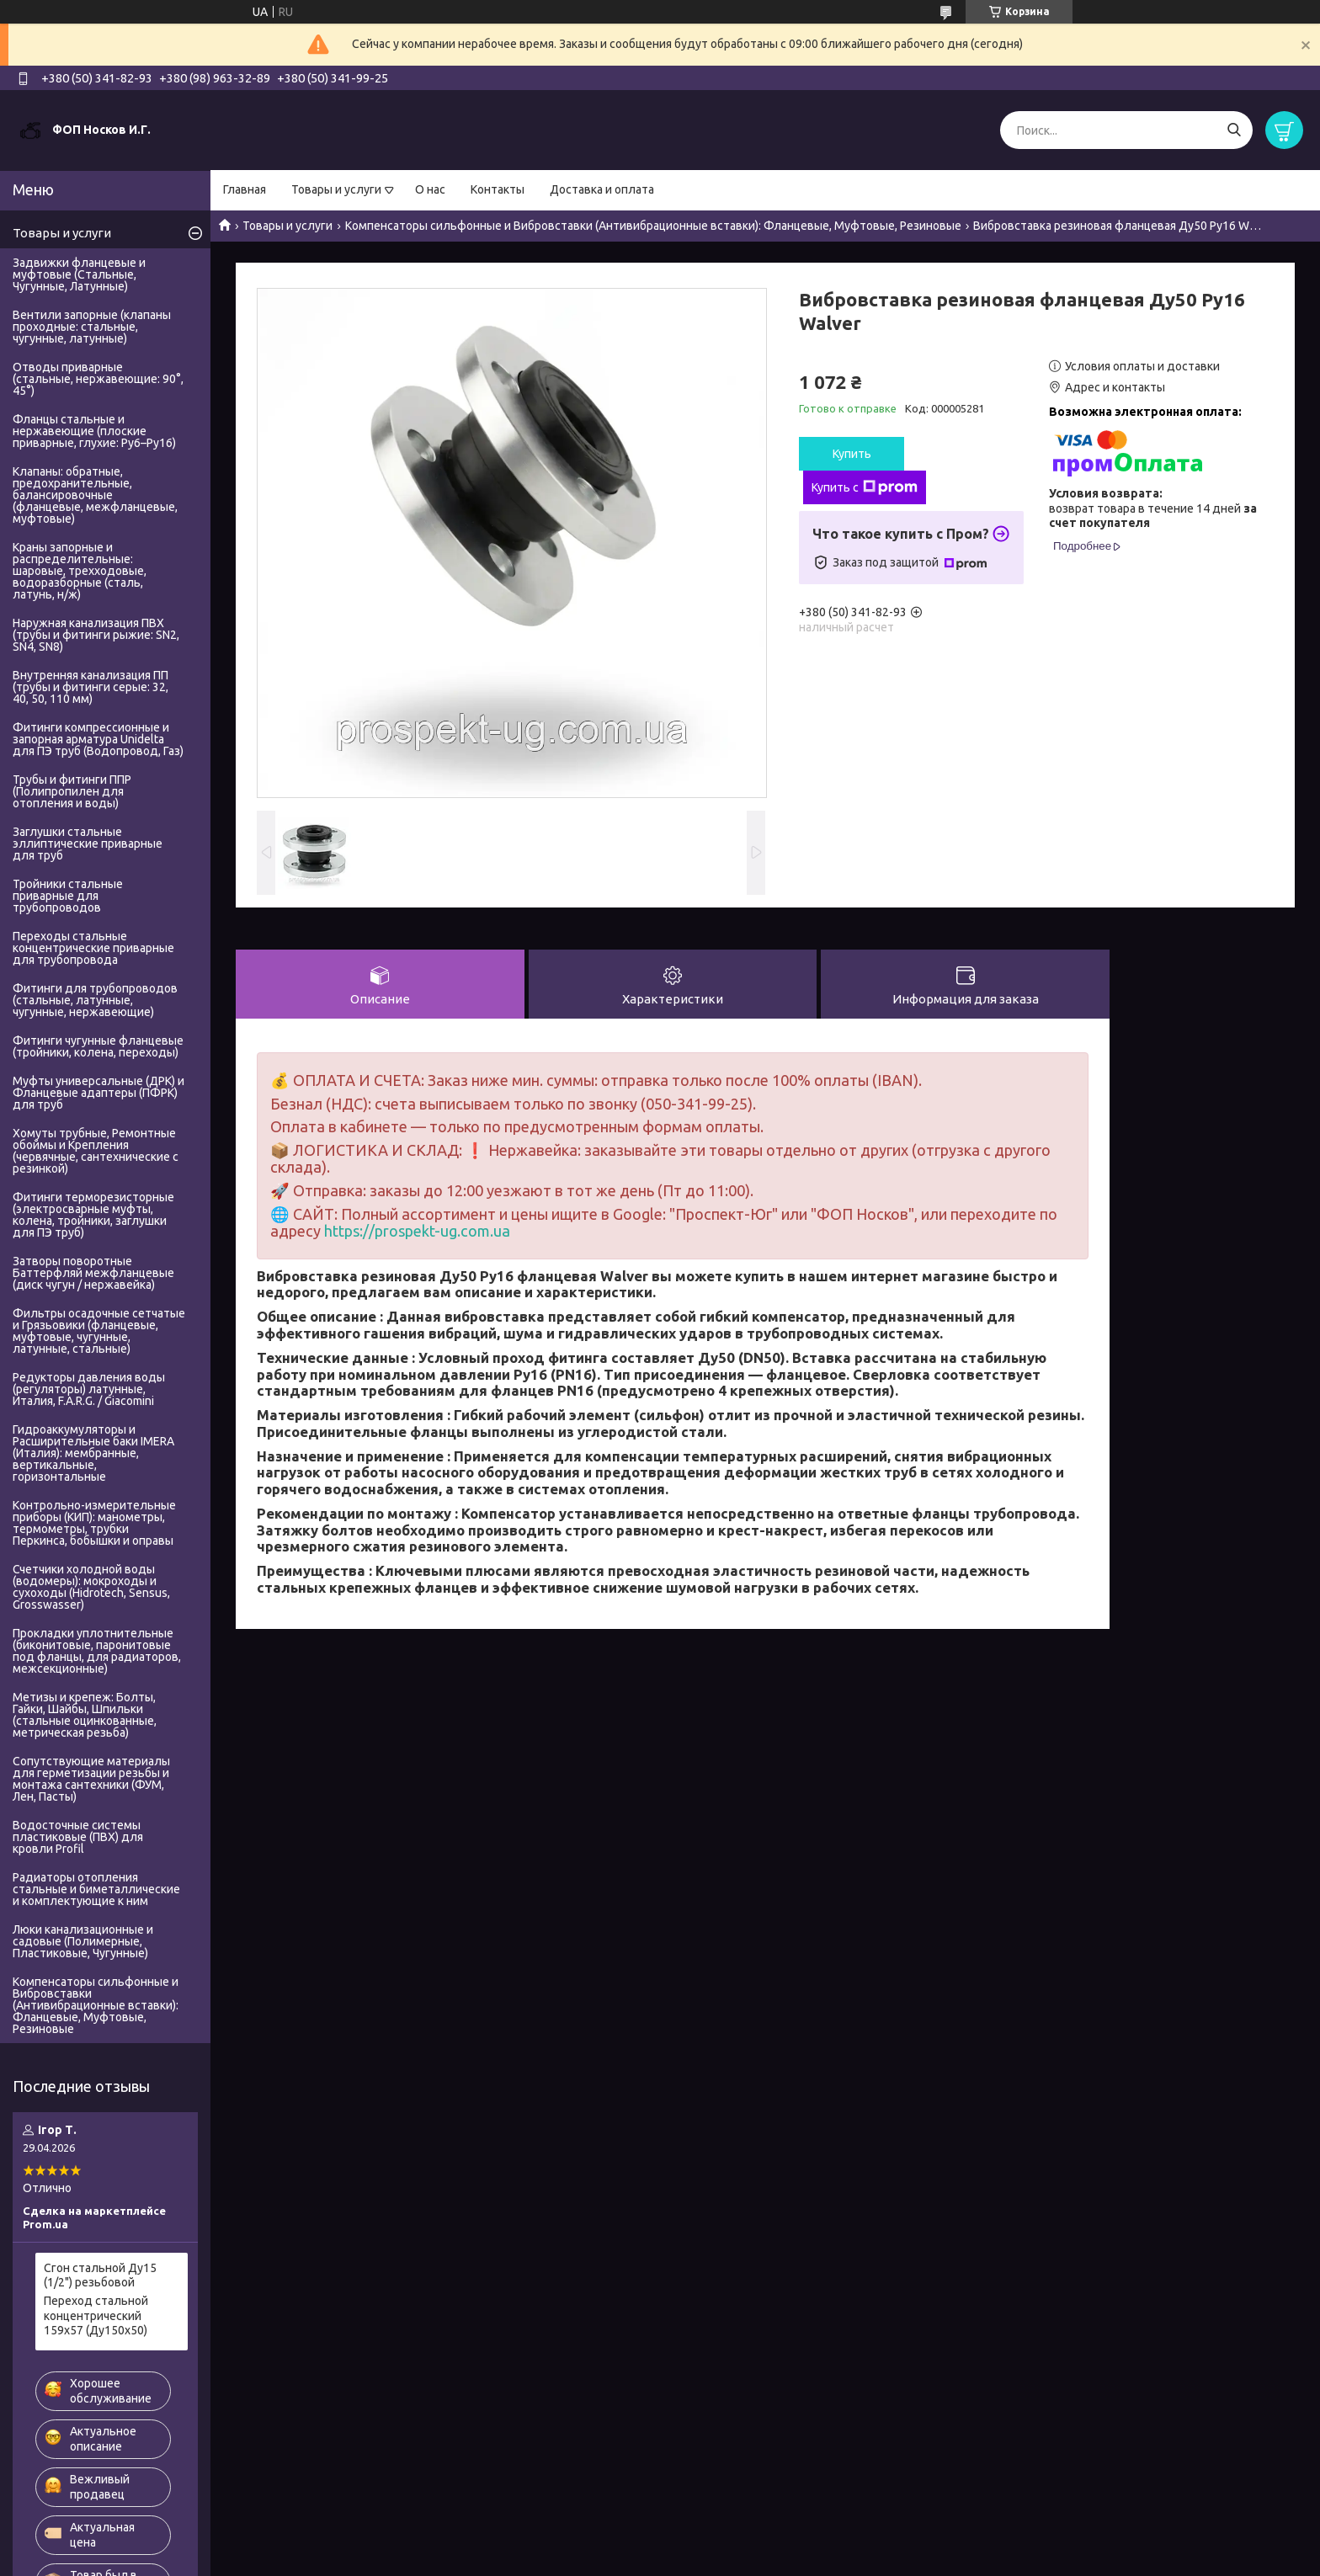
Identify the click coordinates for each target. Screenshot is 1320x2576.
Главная (244, 189)
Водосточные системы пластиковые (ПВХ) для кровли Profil (78, 1836)
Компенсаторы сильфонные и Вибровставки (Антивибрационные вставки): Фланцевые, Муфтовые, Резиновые (653, 225)
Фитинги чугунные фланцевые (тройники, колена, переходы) (98, 1046)
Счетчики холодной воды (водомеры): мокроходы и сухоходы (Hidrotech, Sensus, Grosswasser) (91, 1586)
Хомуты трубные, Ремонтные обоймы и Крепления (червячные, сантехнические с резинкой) (95, 1150)
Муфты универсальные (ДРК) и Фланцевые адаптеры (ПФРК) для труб (98, 1092)
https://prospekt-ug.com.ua (417, 1230)
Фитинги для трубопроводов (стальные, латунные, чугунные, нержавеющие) (95, 1000)
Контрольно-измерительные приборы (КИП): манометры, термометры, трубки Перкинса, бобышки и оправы (94, 1522)
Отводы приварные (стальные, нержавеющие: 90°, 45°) (98, 378)
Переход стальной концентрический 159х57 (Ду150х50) (96, 2315)
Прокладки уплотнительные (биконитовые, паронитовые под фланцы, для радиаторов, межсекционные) (97, 1650)
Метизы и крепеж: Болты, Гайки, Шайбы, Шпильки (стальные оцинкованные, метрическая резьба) (85, 1714)
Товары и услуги (336, 189)
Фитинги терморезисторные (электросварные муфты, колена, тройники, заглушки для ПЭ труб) (93, 1214)
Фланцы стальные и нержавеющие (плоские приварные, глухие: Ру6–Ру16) (94, 431)
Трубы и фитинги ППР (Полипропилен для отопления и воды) (72, 791)
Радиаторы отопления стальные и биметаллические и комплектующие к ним (96, 1889)
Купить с (865, 487)
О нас (430, 189)
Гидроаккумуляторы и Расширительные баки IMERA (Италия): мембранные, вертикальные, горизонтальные (93, 1453)
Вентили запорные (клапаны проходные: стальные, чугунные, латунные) (92, 326)
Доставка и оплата (602, 189)
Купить (852, 453)
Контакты (497, 189)
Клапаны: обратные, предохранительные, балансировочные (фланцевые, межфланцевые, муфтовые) (95, 495)
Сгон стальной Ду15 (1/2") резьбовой (100, 2275)
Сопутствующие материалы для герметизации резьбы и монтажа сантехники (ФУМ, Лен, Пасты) (91, 1778)
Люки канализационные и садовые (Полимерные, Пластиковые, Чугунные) (83, 1941)
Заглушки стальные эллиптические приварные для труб (87, 843)
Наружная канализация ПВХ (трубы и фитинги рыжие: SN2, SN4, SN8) (96, 634)
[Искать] (1234, 130)
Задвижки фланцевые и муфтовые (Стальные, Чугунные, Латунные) (79, 274)
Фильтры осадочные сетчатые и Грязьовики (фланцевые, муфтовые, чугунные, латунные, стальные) (99, 1331)
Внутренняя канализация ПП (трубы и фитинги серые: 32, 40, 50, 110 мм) (90, 686)
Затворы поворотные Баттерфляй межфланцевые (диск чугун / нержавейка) (93, 1272)
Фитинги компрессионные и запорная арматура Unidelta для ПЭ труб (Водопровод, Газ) (98, 739)
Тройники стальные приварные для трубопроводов (68, 895)
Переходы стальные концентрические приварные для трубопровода (93, 947)
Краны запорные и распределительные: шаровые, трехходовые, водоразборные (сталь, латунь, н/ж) (79, 570)
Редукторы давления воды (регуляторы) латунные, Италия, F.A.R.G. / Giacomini (89, 1389)
